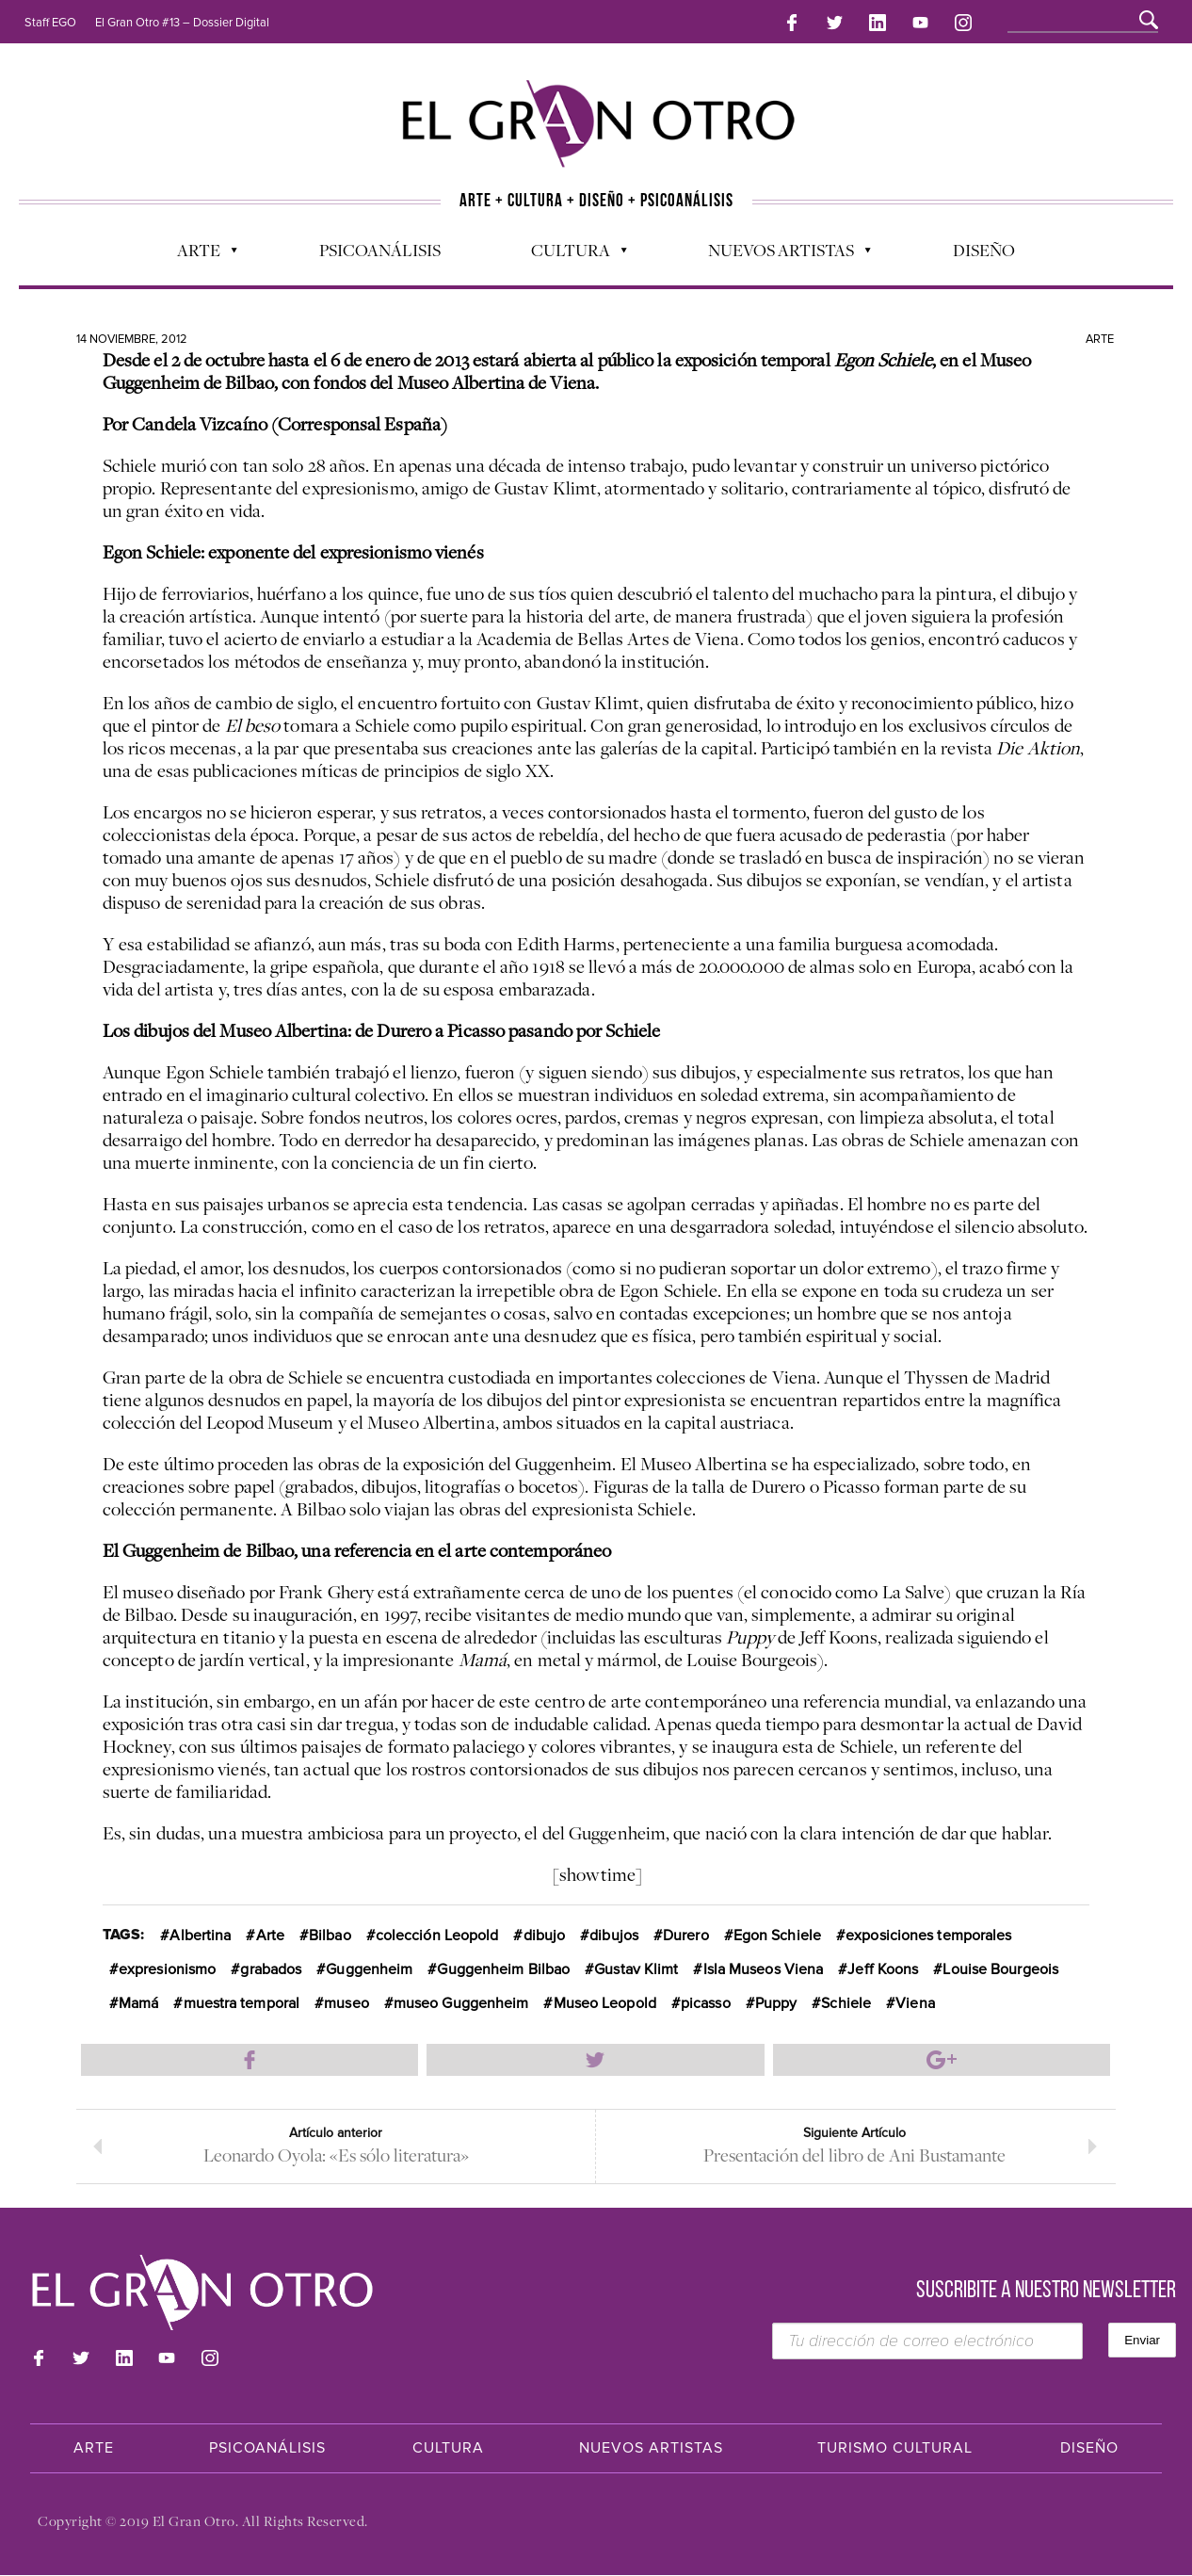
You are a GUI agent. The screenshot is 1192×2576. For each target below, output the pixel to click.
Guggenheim (369, 1965)
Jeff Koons (882, 1965)
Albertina (200, 1931)
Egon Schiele (777, 1931)
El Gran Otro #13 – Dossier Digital (182, 22)
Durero (686, 1931)
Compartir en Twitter (596, 2056)
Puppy (776, 1999)
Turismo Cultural (895, 2448)
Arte (197, 251)
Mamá (138, 1999)
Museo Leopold (605, 1999)
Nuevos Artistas (780, 251)
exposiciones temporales (928, 1931)
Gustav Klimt (636, 1965)
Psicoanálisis (380, 246)
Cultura (569, 251)
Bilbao (330, 1931)
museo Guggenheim (461, 1999)
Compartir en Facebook (250, 2056)
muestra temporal (242, 1999)
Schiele (846, 1999)
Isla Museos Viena (763, 1965)
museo (346, 1999)
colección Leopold (437, 1931)
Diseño (984, 246)
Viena (915, 1999)
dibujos (613, 1931)
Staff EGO (50, 22)
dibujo (545, 1931)
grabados (270, 1965)
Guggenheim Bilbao (503, 1965)
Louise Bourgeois (1000, 1965)
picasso (706, 1999)
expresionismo (167, 1965)
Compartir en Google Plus (942, 2056)
